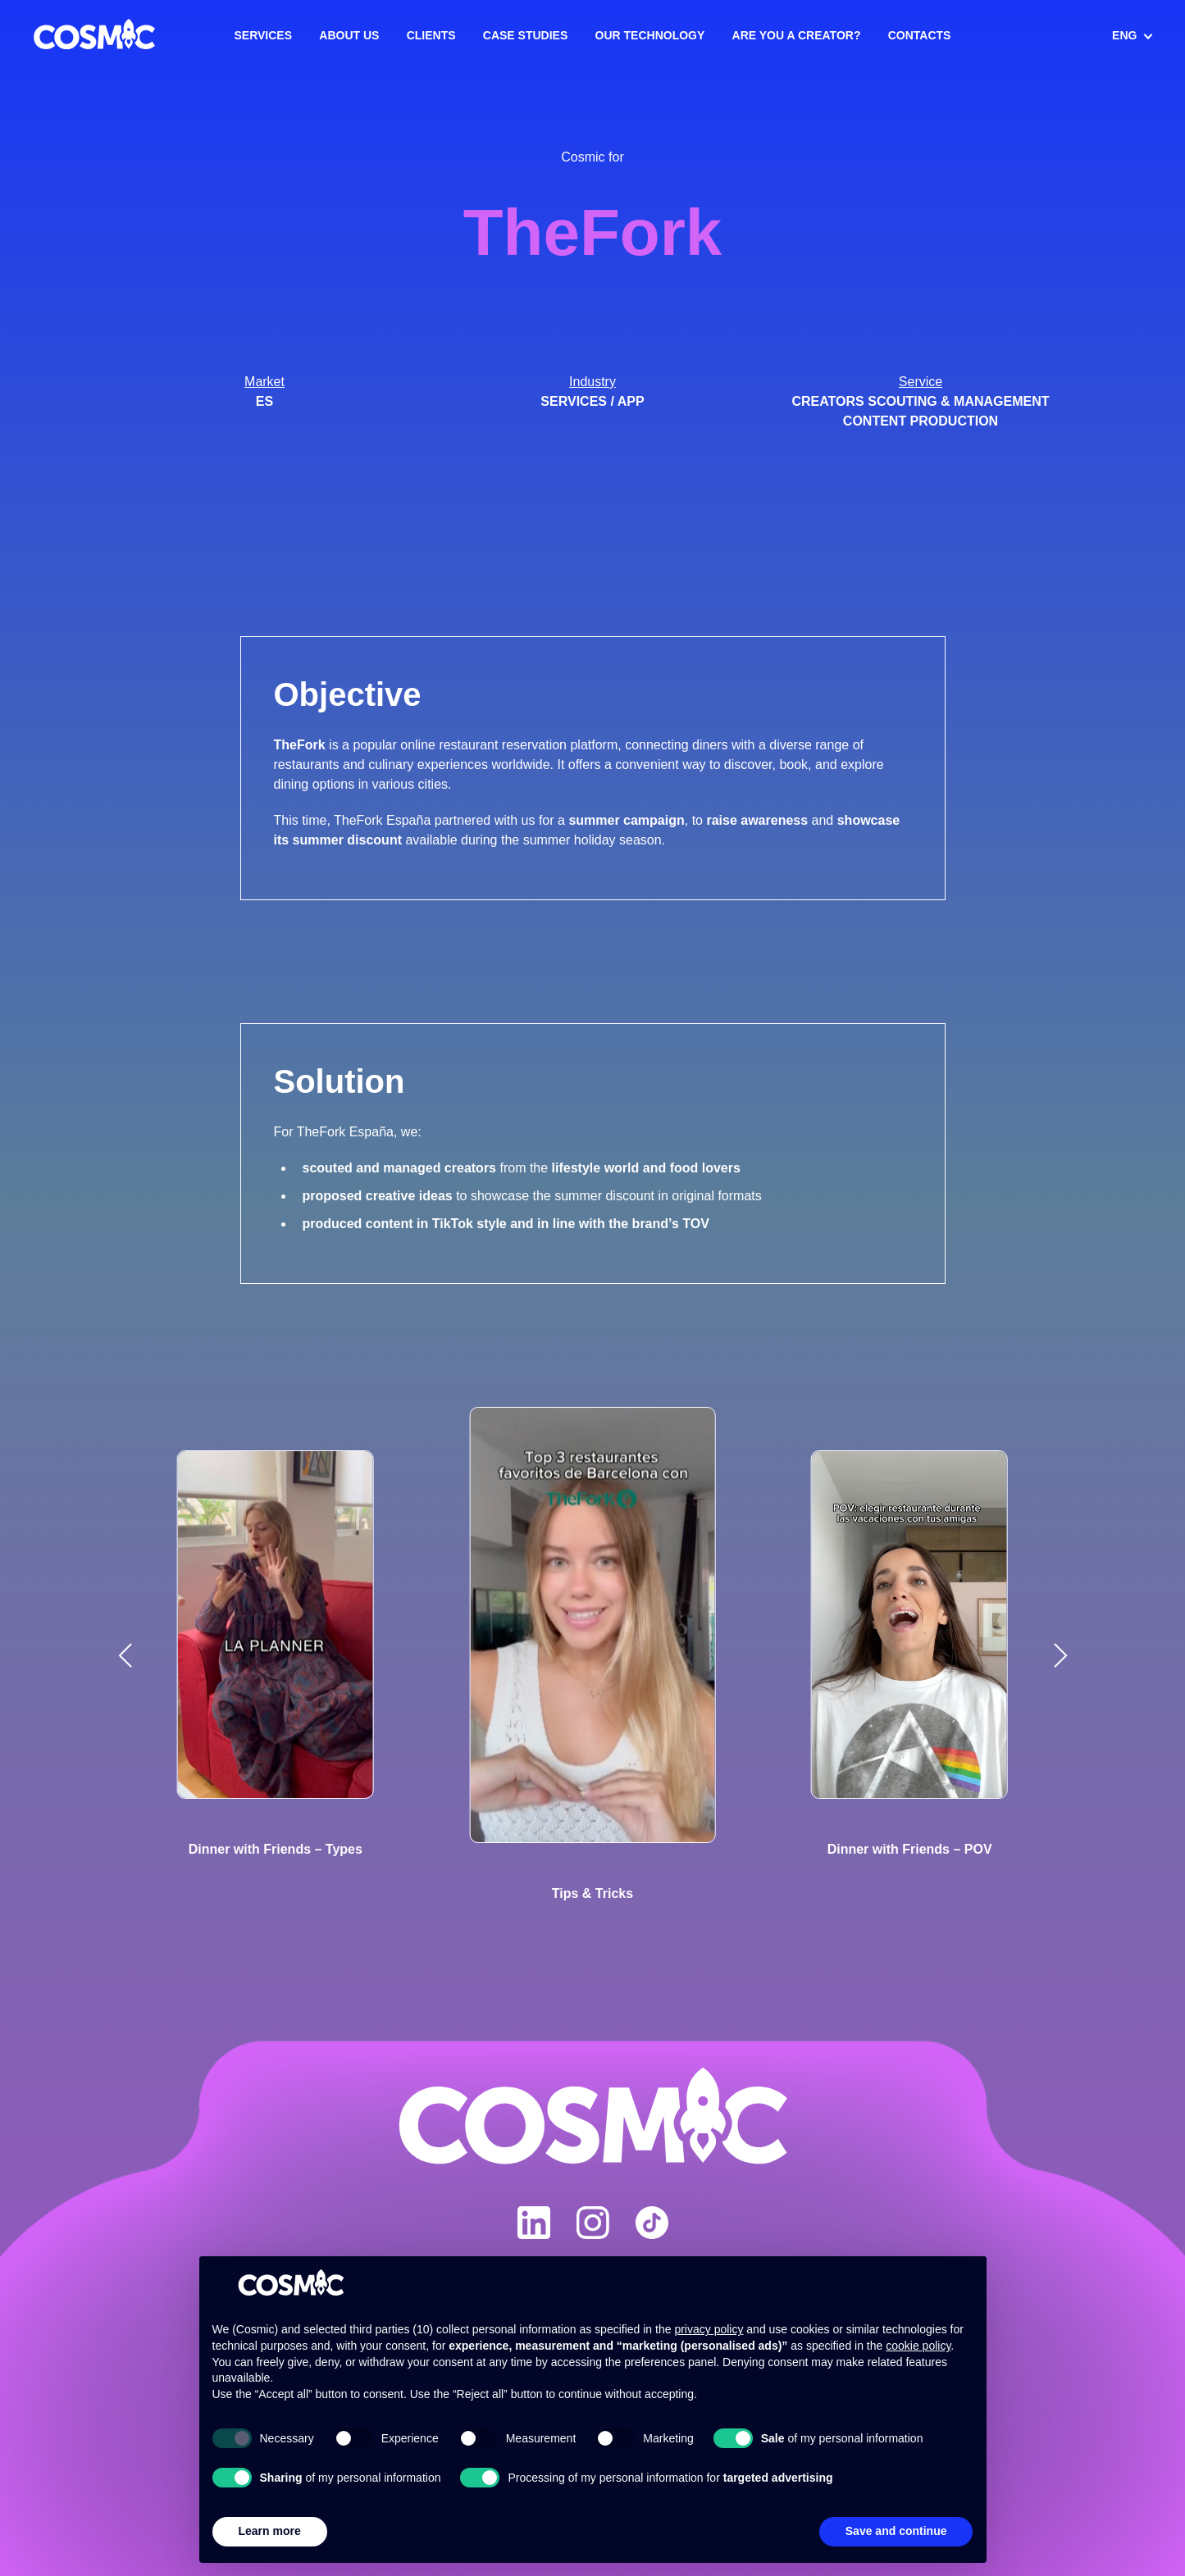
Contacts (919, 35)
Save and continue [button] (896, 2530)
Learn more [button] (270, 2530)
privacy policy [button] (708, 2329)
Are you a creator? (796, 35)
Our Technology (650, 35)
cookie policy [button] (918, 2345)
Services (264, 35)
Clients (431, 35)
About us (349, 35)
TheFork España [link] (382, 820)
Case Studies (525, 35)
